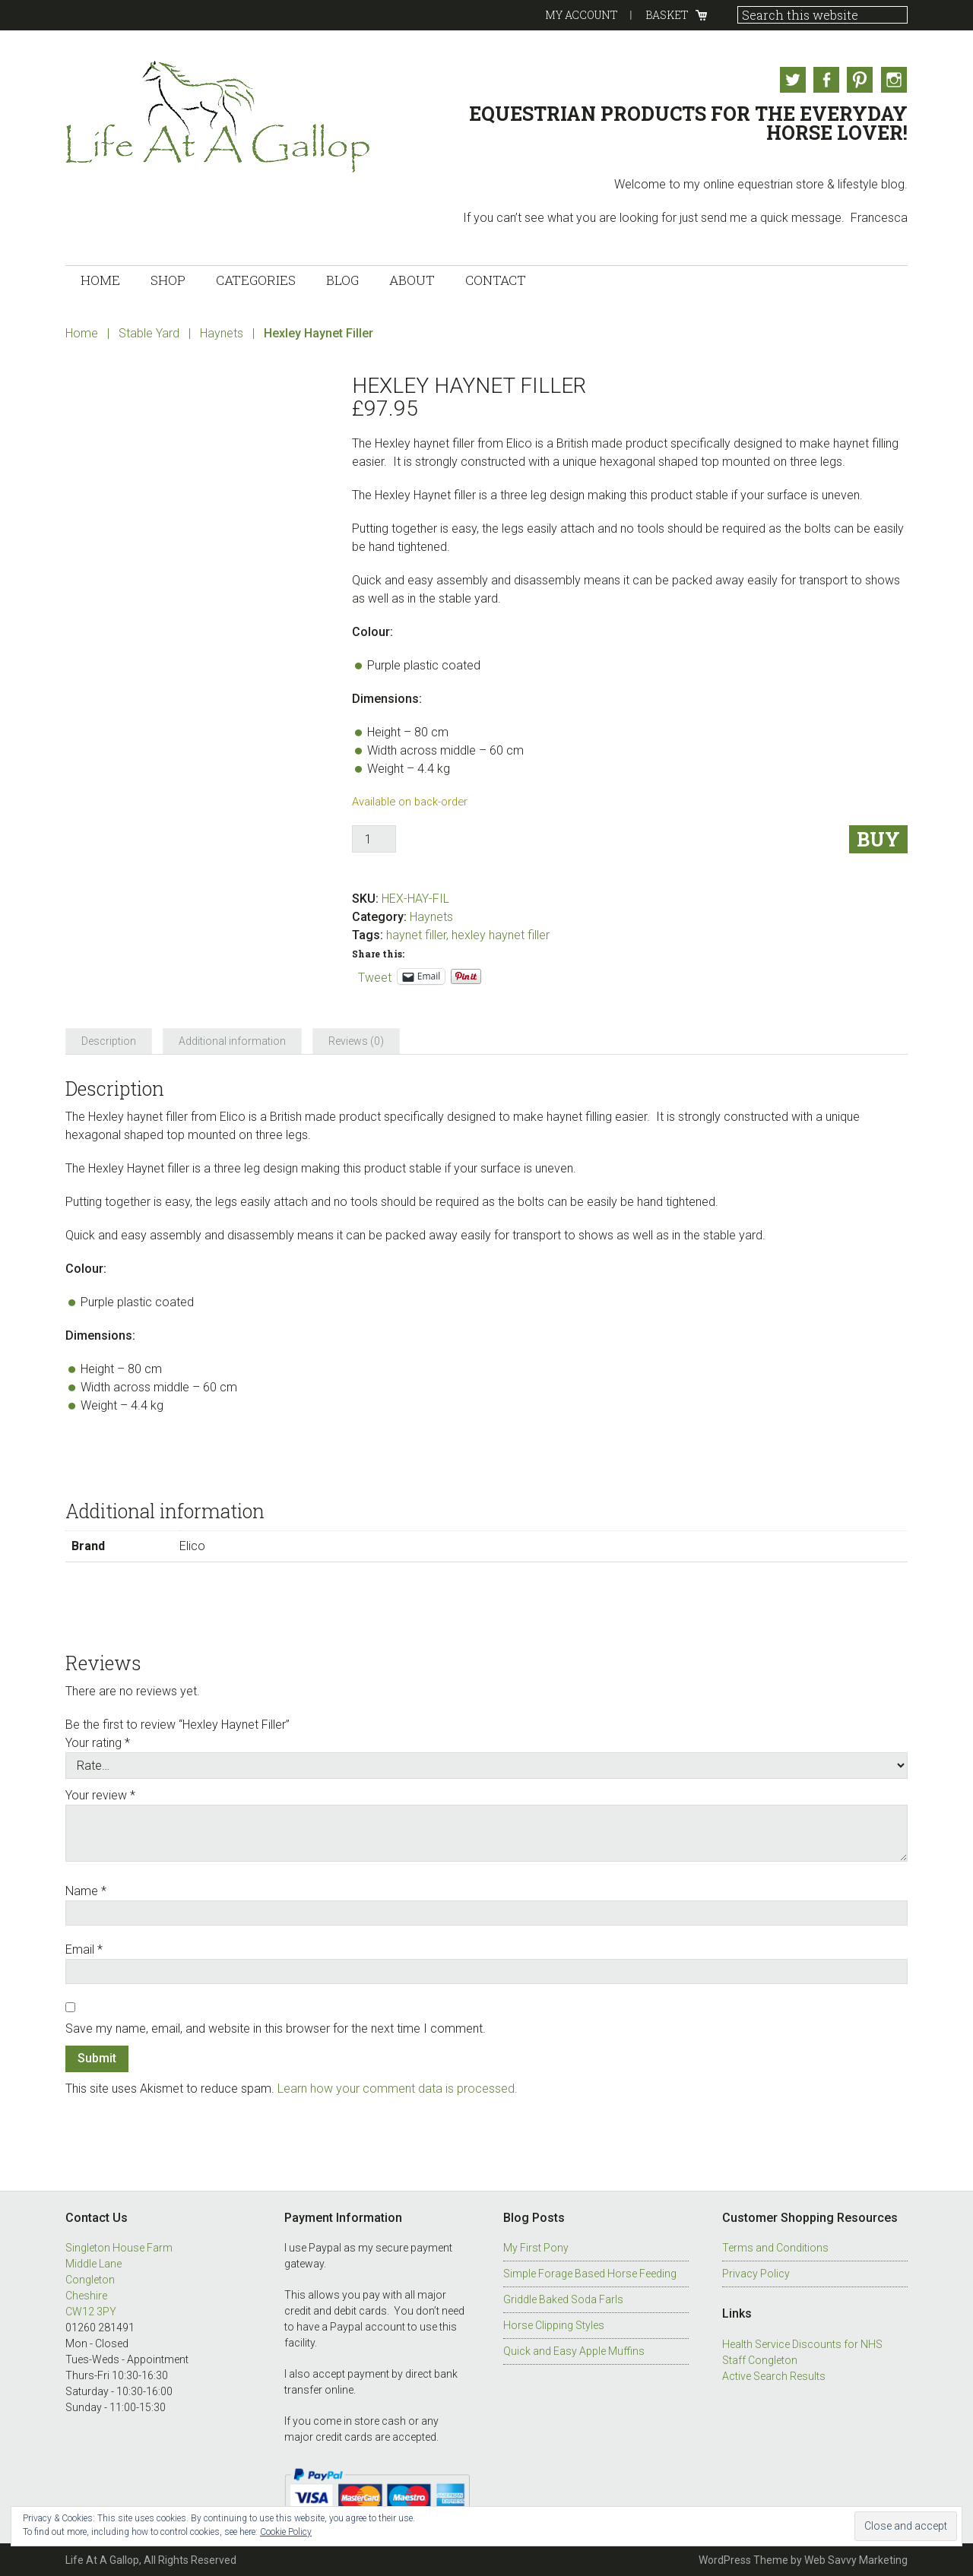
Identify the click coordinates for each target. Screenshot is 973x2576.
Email (84, 1948)
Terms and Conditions (775, 2247)
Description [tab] (108, 1039)
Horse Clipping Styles (553, 2324)
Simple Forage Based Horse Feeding (590, 2273)
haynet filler (416, 934)
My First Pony (536, 2247)
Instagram (895, 80)
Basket (667, 15)
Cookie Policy (286, 2532)
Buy (878, 838)
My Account (581, 15)
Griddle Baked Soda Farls (563, 2299)
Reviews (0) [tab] (356, 1039)
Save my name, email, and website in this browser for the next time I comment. (275, 2027)
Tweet (374, 975)
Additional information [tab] (232, 1039)
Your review (100, 1793)
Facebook (825, 80)
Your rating (97, 1741)
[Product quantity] (374, 838)
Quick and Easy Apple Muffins (574, 2350)
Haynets (221, 331)
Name (85, 1889)
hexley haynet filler (501, 934)
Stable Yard (149, 331)
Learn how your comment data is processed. (397, 2088)
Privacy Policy (756, 2273)
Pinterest (860, 80)
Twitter (790, 80)
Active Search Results (774, 2375)
